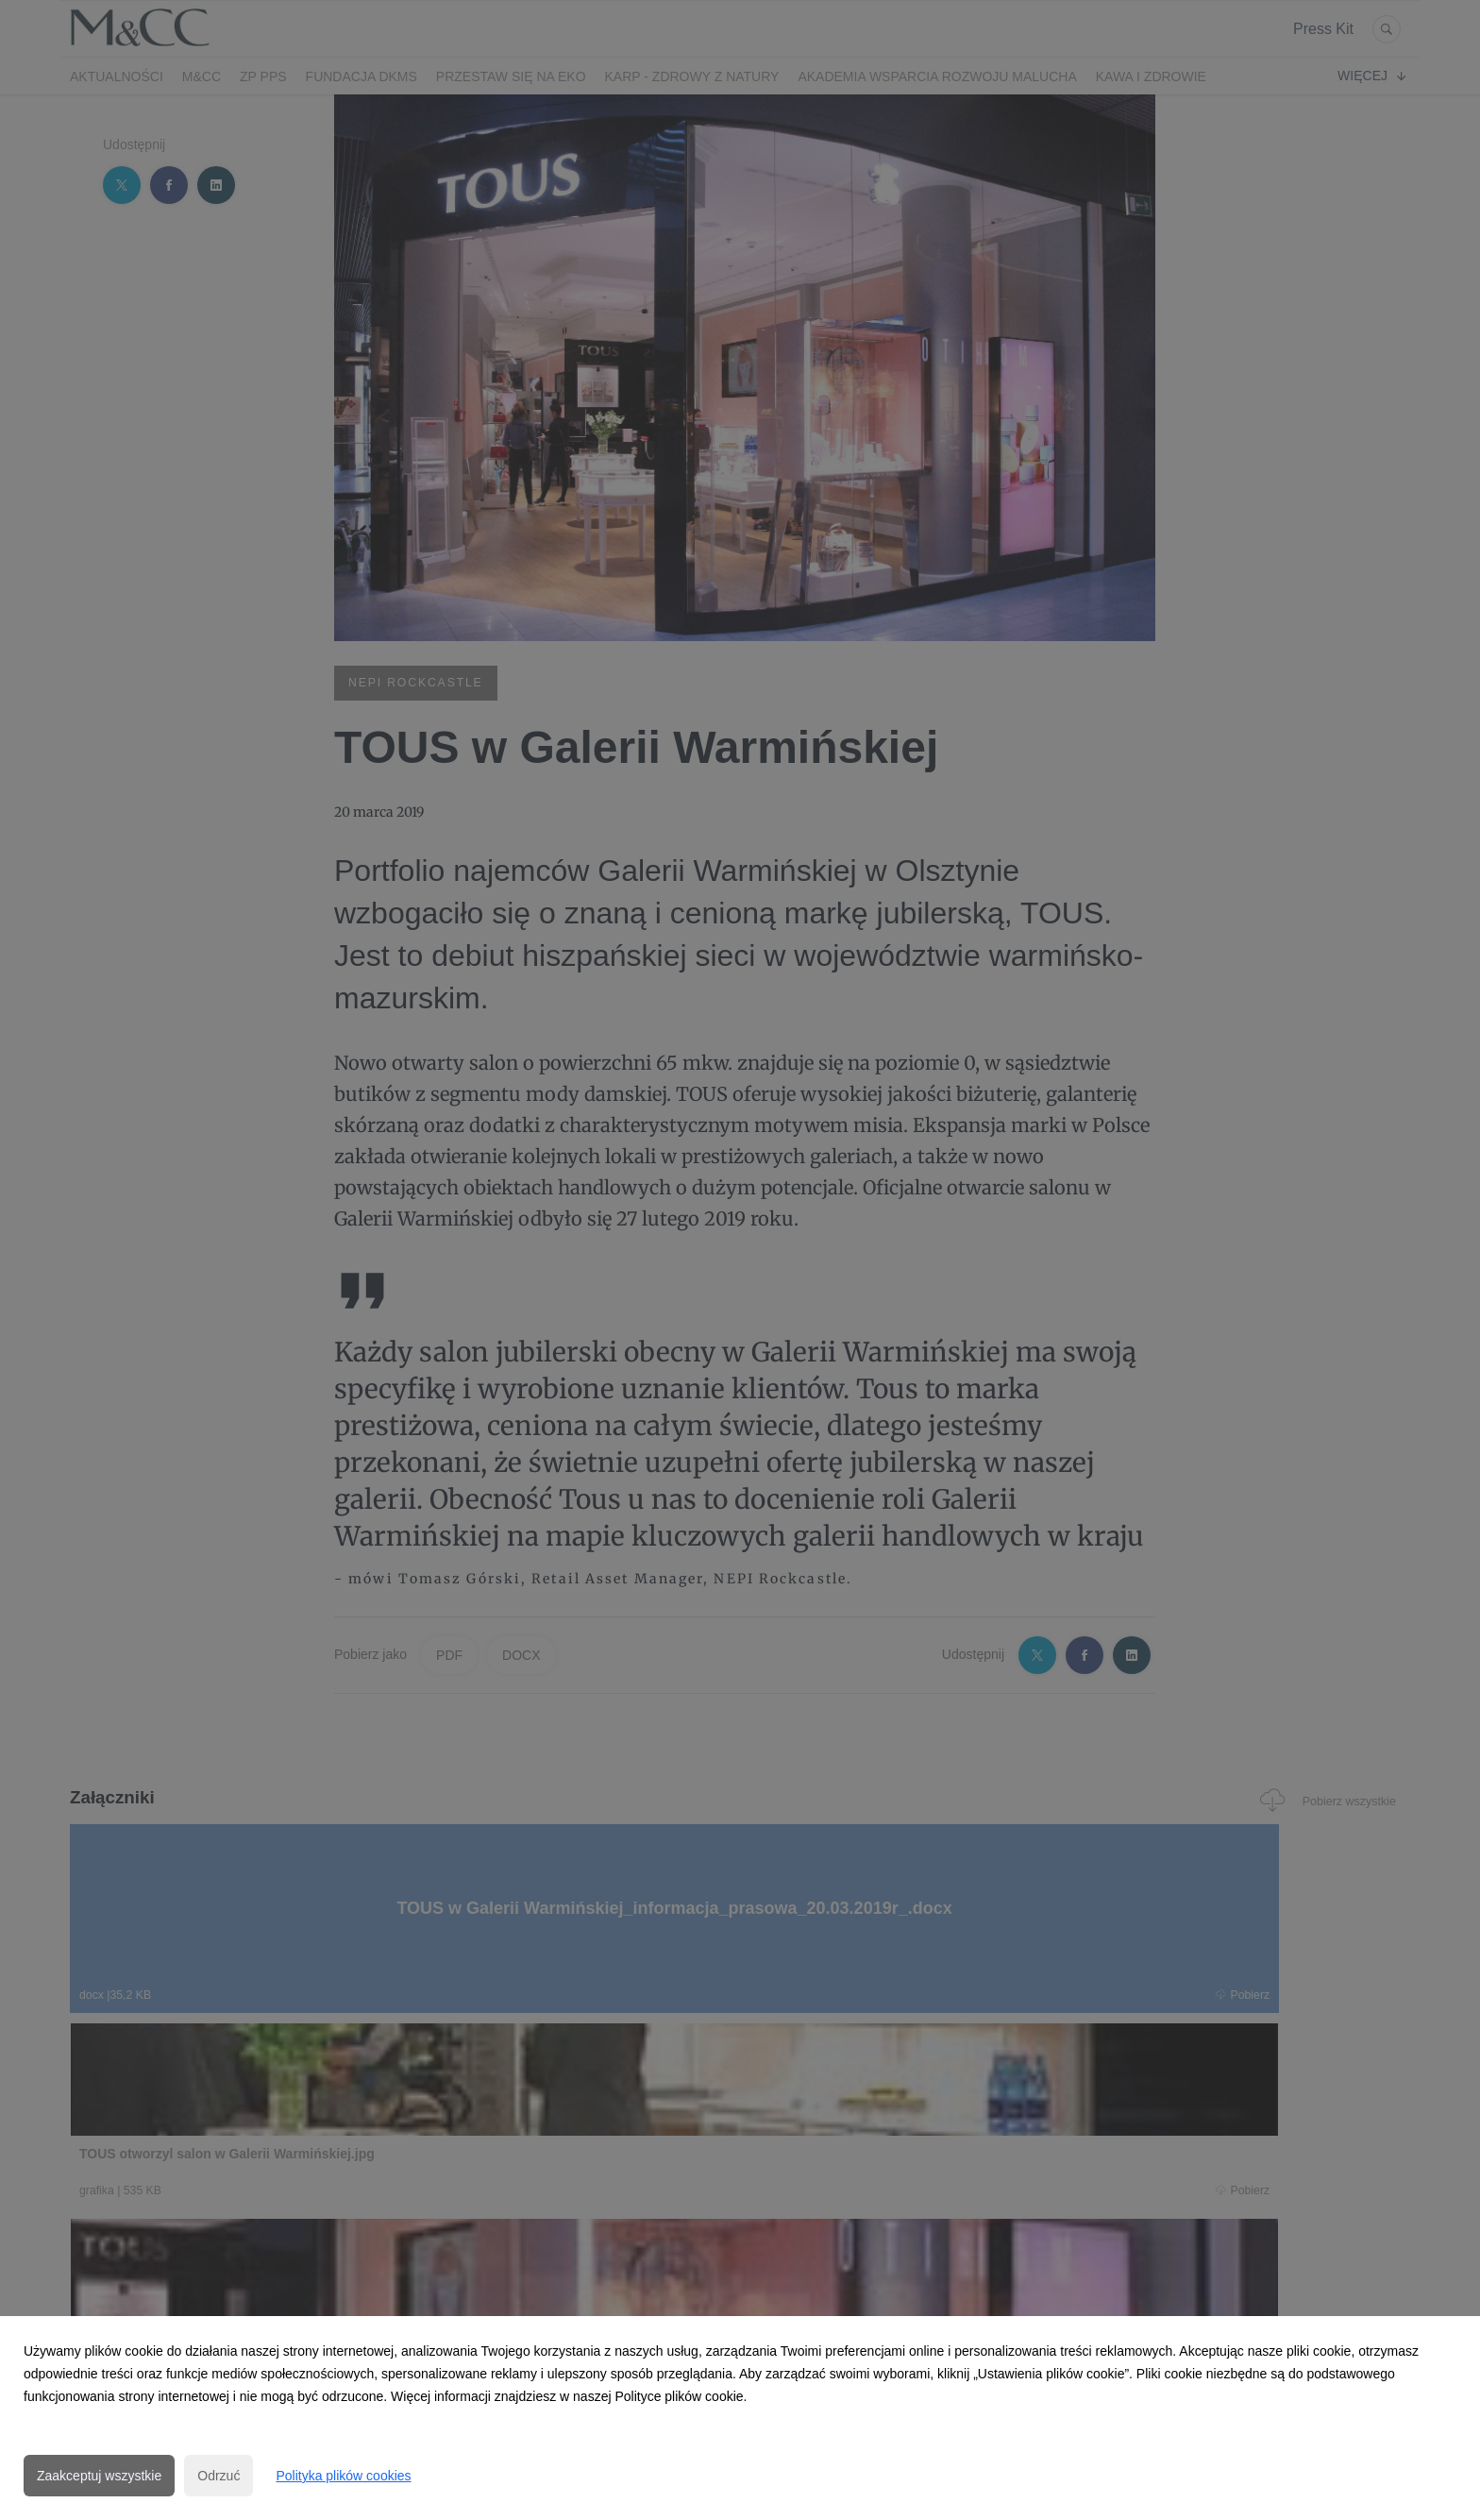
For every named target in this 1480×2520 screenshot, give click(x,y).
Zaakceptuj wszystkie (99, 2475)
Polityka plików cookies (343, 2475)
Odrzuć (218, 2475)
